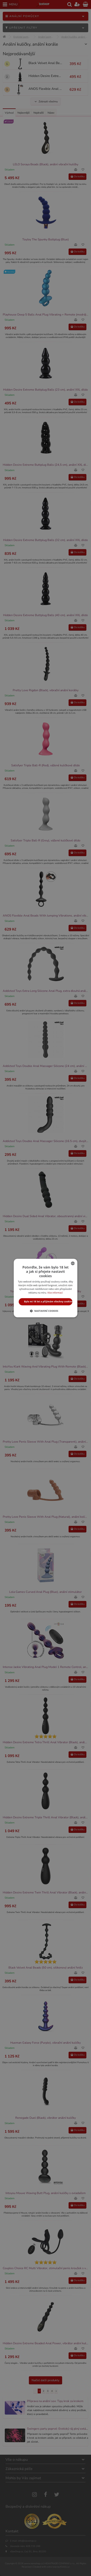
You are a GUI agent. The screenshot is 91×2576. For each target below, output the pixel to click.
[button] (45, 1311)
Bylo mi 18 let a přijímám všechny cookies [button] (48, 1301)
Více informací (55, 1292)
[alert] (45, 1288)
